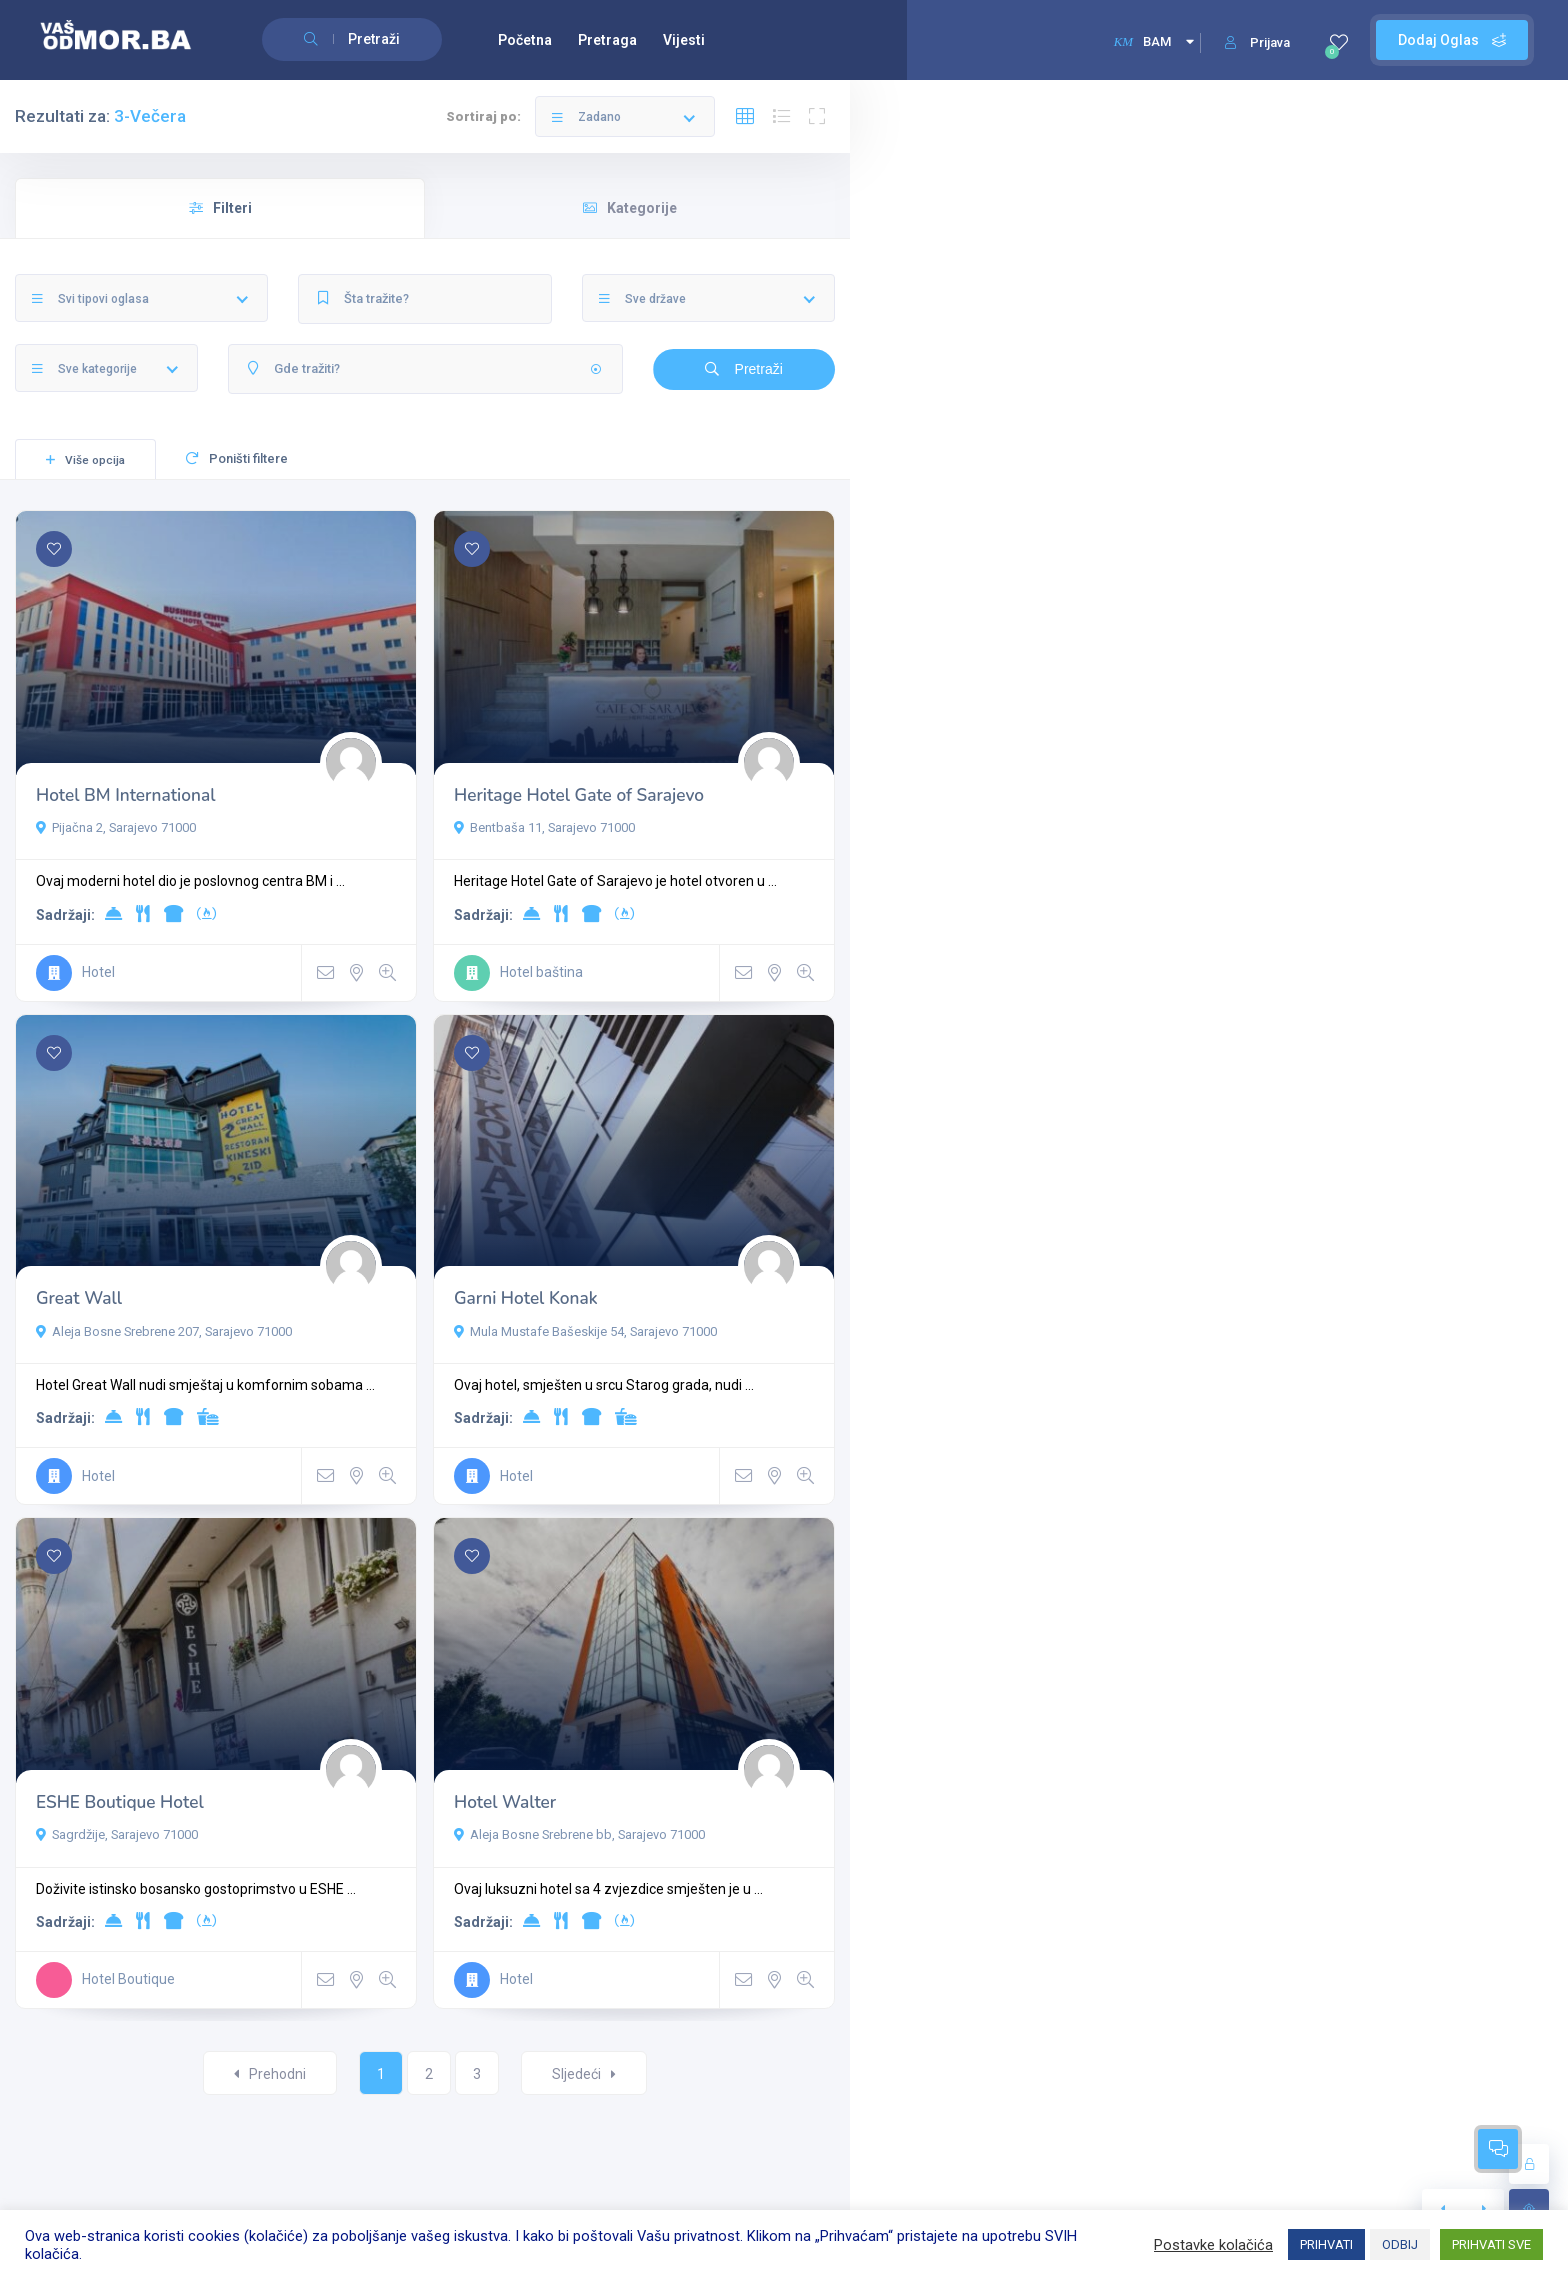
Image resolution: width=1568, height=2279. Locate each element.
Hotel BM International (125, 795)
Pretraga (607, 40)
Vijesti (684, 40)
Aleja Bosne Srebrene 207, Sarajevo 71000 (164, 1331)
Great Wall (79, 1298)
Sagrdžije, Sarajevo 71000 (117, 1834)
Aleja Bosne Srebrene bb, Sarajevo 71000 (579, 1834)
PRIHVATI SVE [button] (1491, 2244)
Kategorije (630, 208)
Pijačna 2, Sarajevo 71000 (116, 827)
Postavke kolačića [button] (1213, 2245)
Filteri (220, 208)
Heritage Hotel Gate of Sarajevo (579, 795)
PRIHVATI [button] (1326, 2244)
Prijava (1257, 42)
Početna (525, 40)
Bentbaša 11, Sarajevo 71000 (544, 827)
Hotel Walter (505, 1802)
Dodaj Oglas (1452, 40)
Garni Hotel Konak (526, 1298)
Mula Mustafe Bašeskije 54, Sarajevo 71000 (585, 1331)
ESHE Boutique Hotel (120, 1802)
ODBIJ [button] (1400, 2244)
